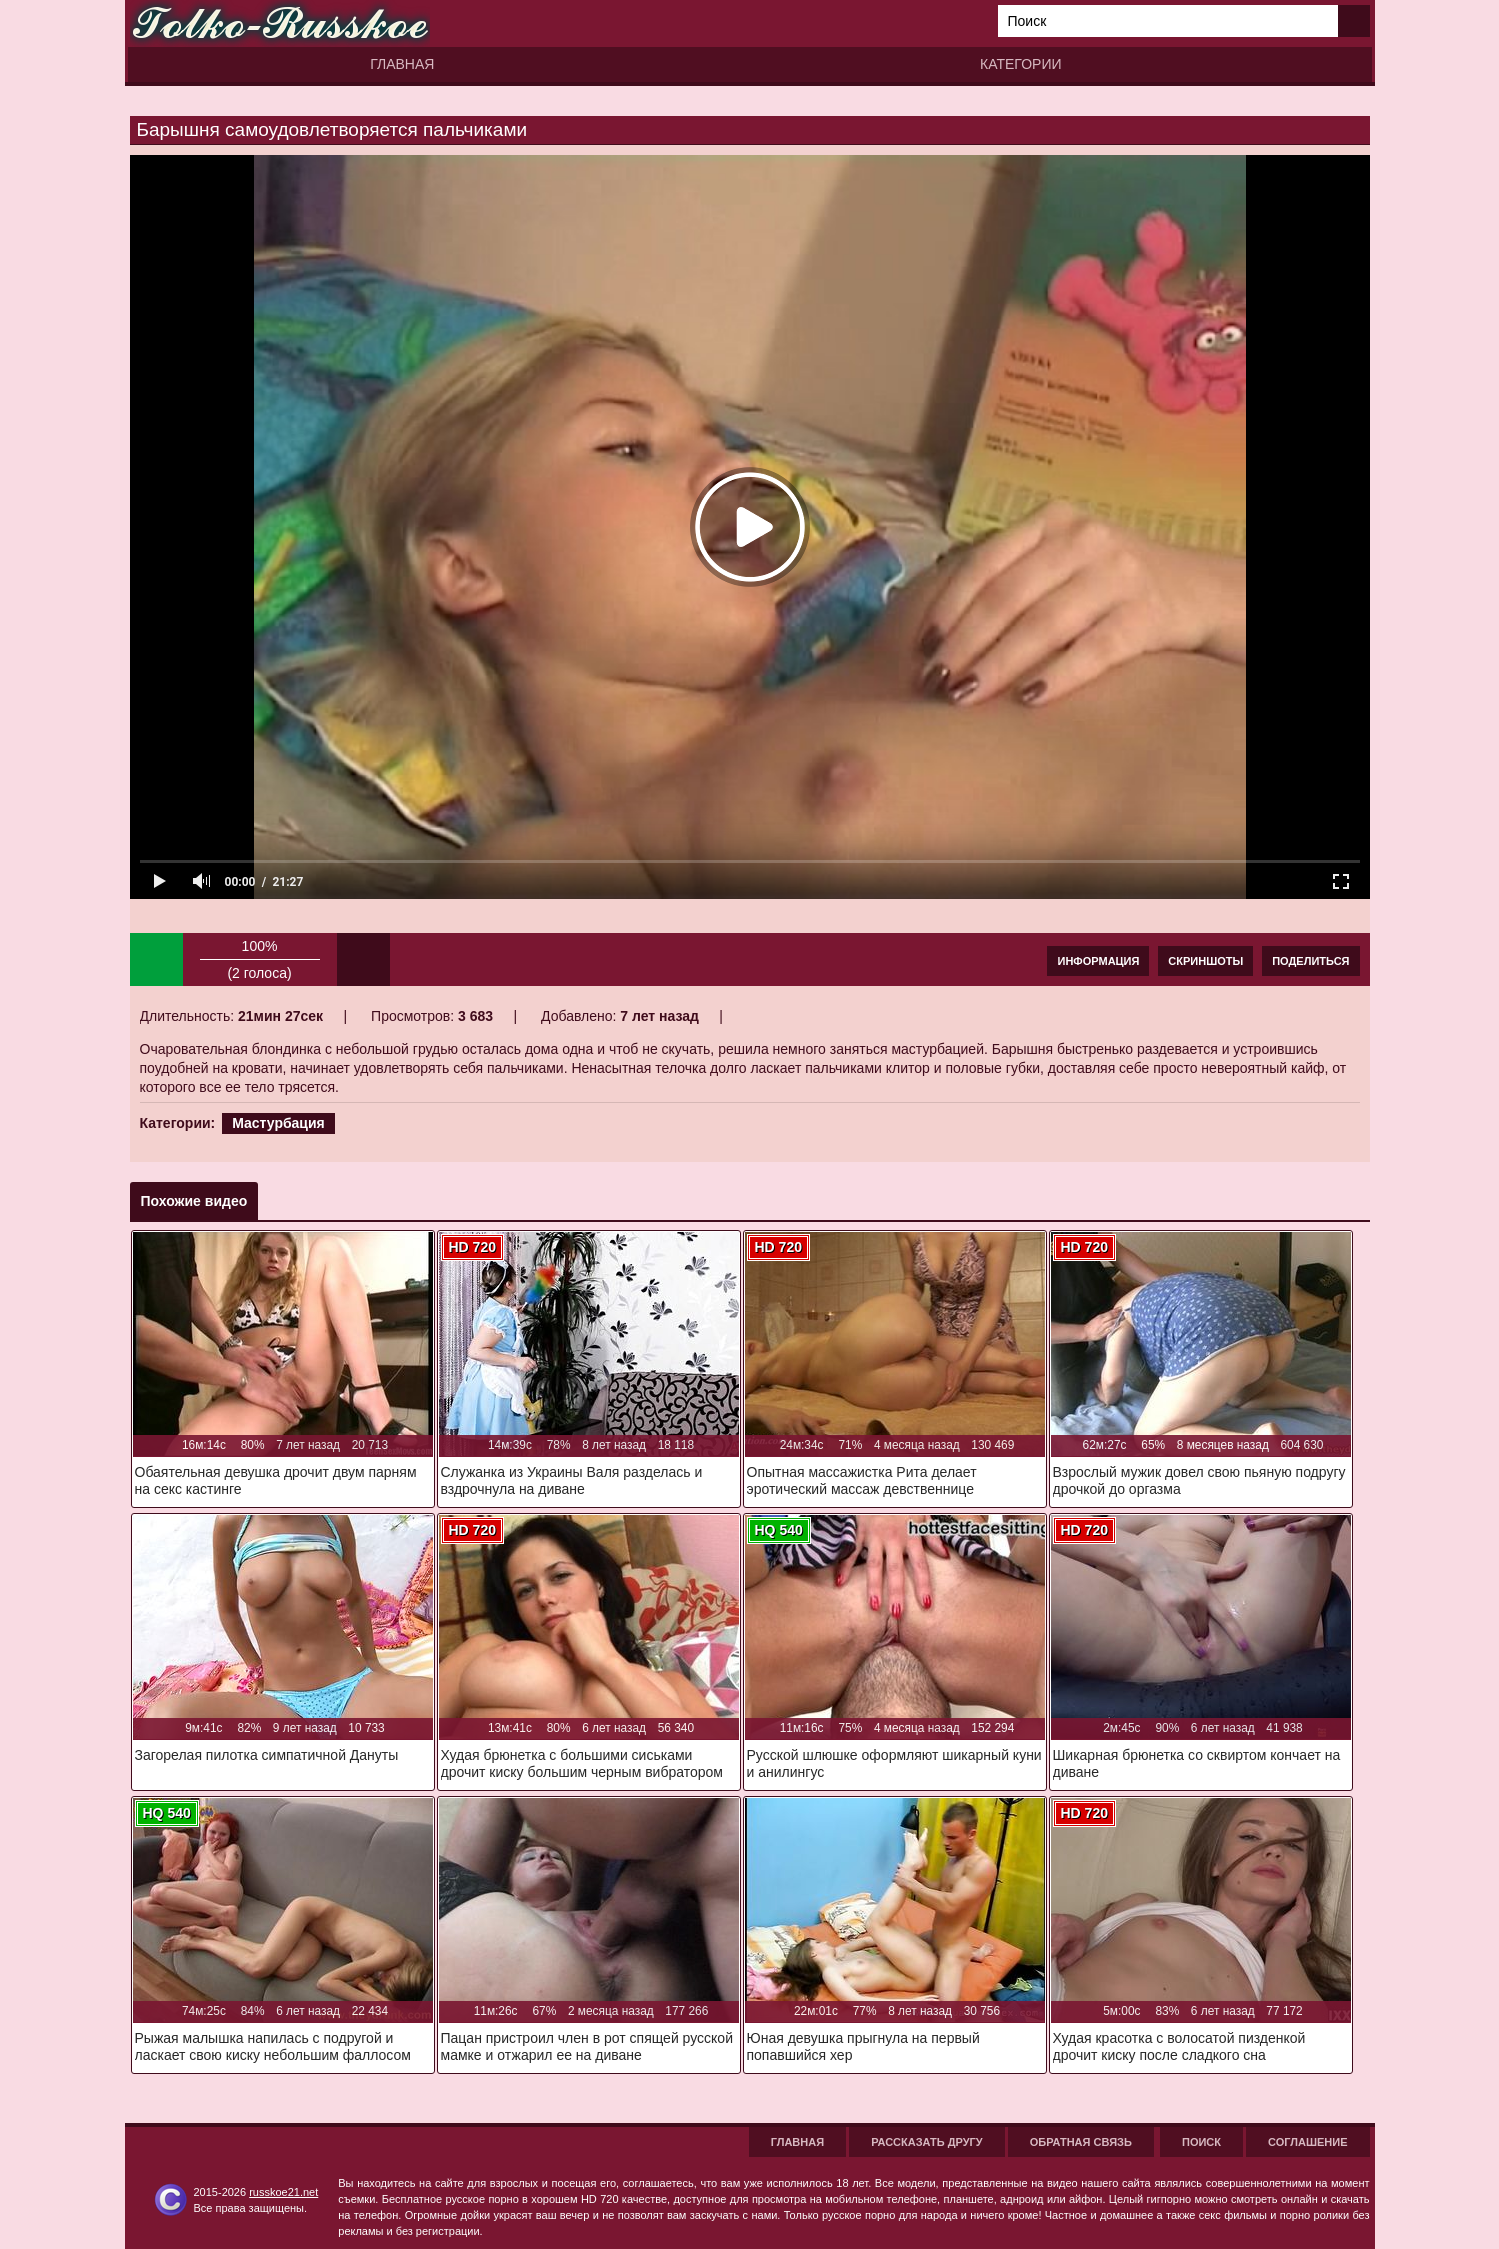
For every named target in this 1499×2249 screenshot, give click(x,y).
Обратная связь (1081, 2142)
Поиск (1201, 2142)
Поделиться (1310, 961)
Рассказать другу (927, 2142)
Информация (1098, 961)
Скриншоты (1205, 961)
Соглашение (1307, 2142)
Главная (402, 64)
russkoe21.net (283, 2192)
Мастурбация (278, 1123)
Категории (1020, 64)
